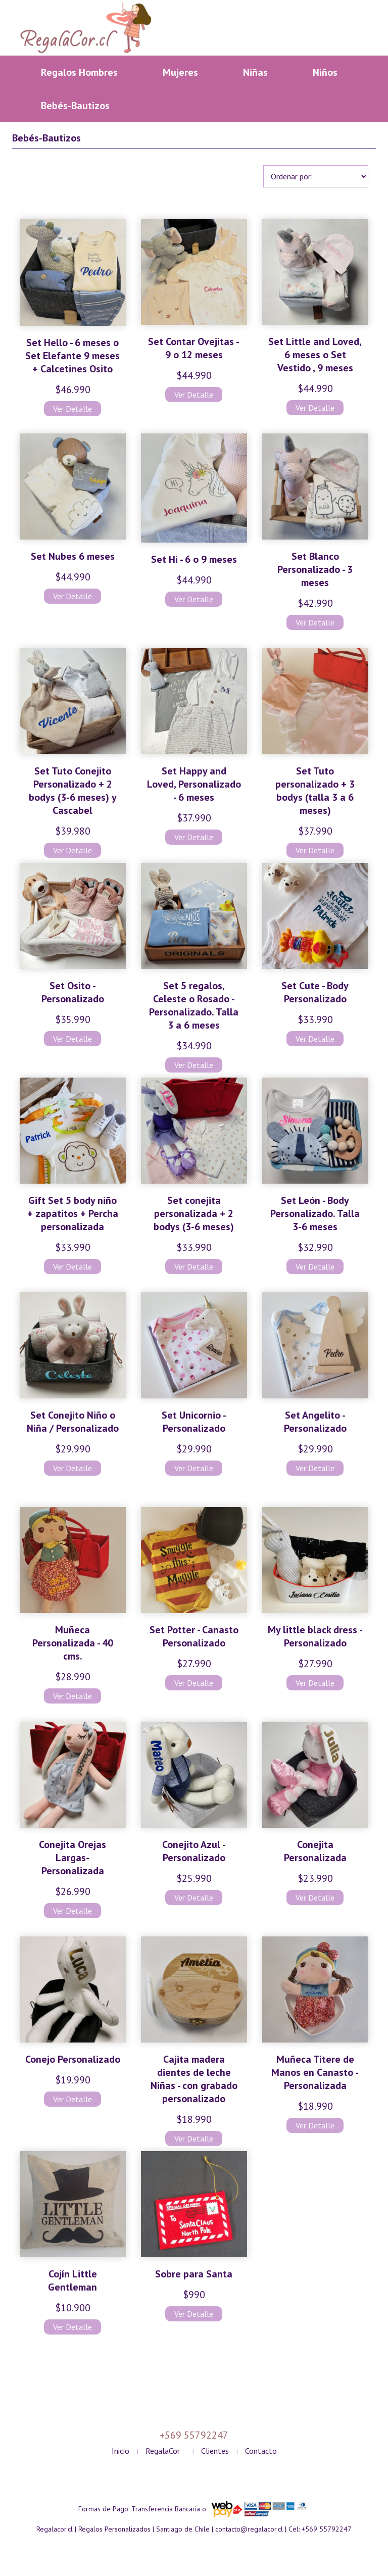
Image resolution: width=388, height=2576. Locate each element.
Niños (325, 72)
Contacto (261, 2451)
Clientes (215, 2451)
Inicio (120, 2451)
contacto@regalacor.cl (249, 2529)
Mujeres (180, 72)
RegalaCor (163, 2451)
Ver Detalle (72, 409)
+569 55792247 (327, 2529)
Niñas (255, 72)
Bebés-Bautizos (75, 105)
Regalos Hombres (79, 72)
